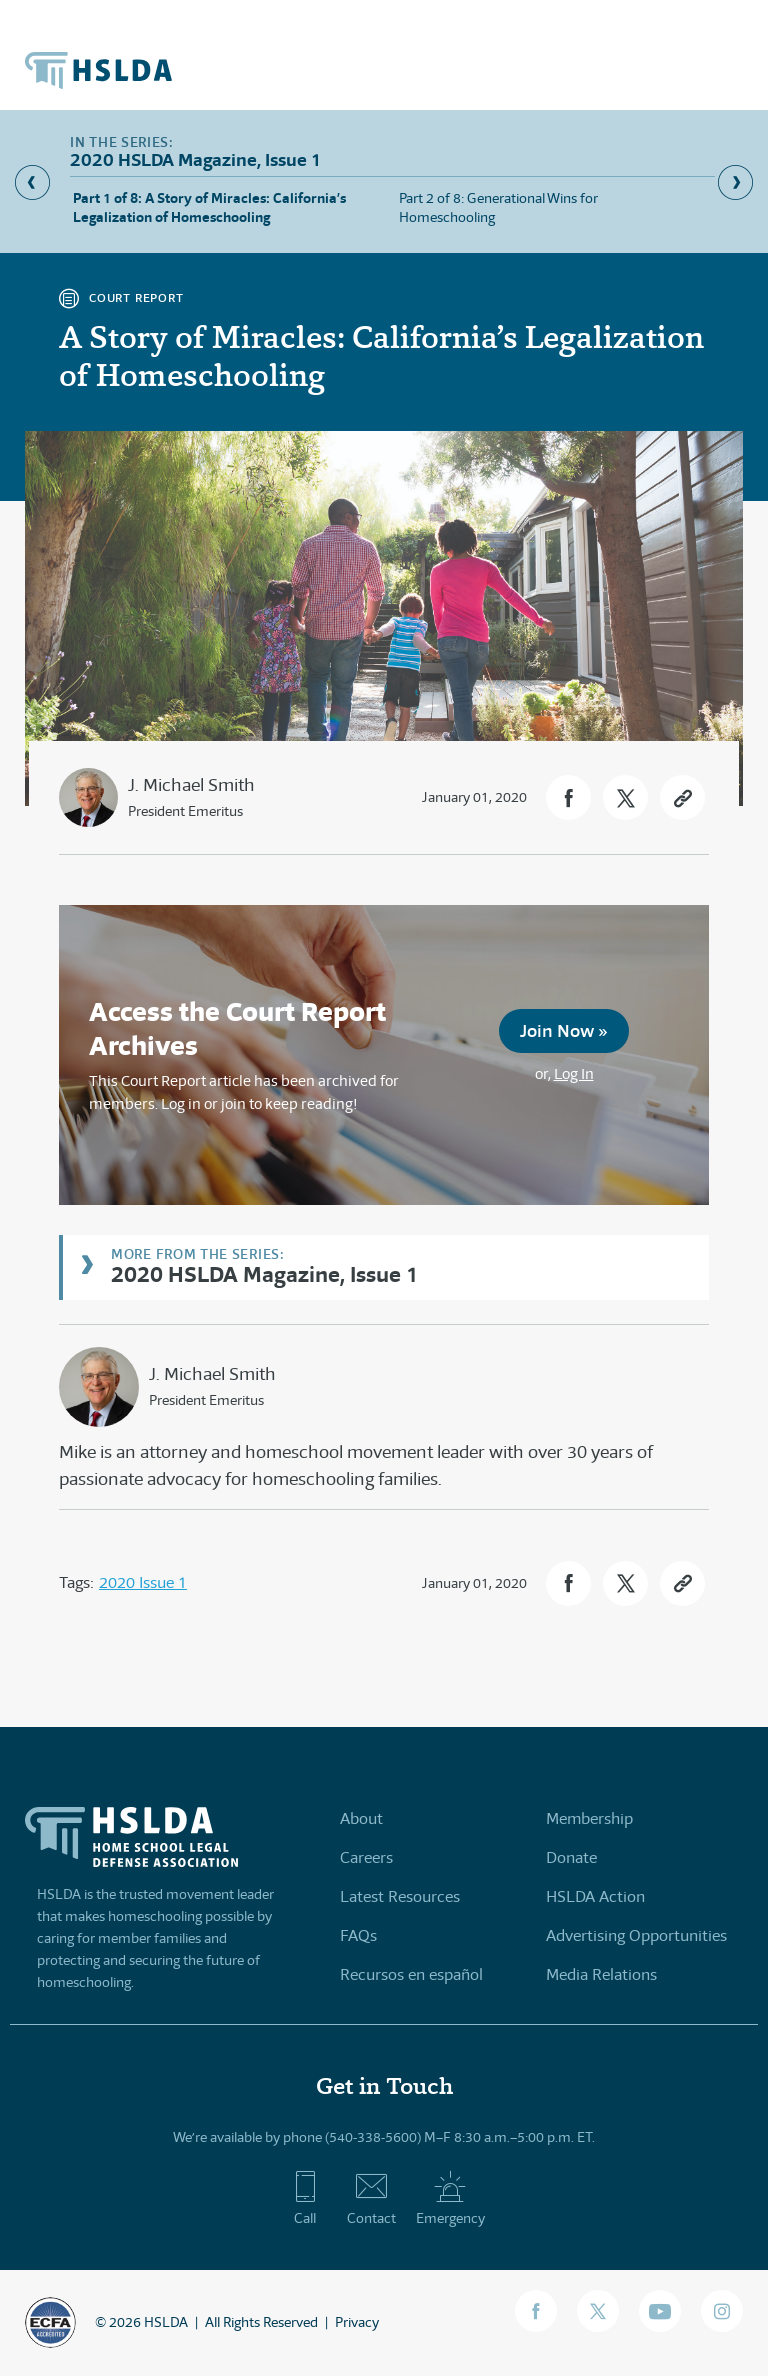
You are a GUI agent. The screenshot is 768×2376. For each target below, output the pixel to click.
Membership (589, 1818)
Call (305, 2198)
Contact (371, 2198)
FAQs (358, 1935)
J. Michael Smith (191, 785)
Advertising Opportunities (636, 1935)
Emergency (450, 2198)
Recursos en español (411, 1974)
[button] (568, 797)
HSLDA (166, 2322)
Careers (366, 1857)
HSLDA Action (595, 1896)
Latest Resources (400, 1896)
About (361, 1818)
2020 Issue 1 (143, 1582)
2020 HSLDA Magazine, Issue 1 (265, 1273)
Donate (571, 1857)
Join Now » (564, 1030)
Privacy (357, 2322)
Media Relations (601, 1974)
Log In (574, 1073)
